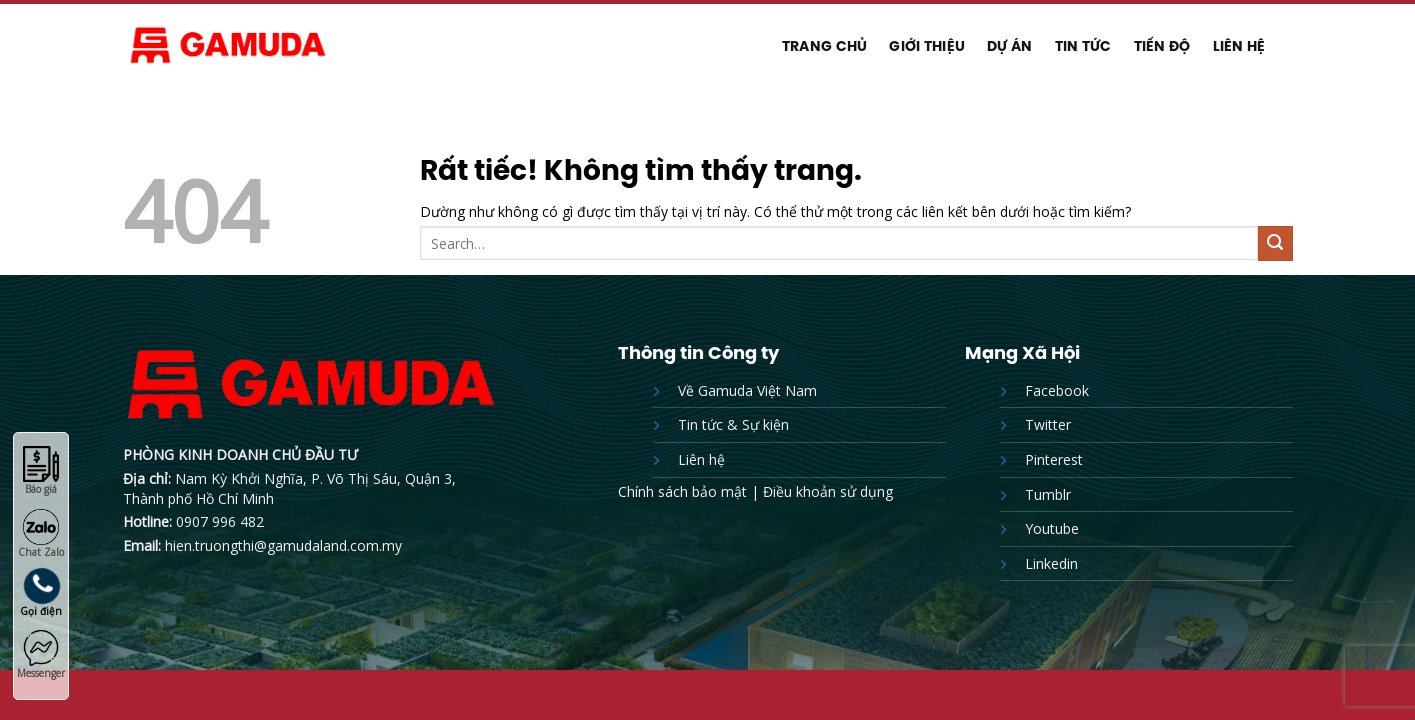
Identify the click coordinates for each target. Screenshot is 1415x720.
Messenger (41, 655)
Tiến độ (1162, 46)
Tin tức (1083, 46)
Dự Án (1009, 46)
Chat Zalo (41, 534)
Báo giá (41, 471)
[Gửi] (1275, 243)
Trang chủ (825, 46)
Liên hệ (1239, 46)
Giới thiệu (927, 46)
